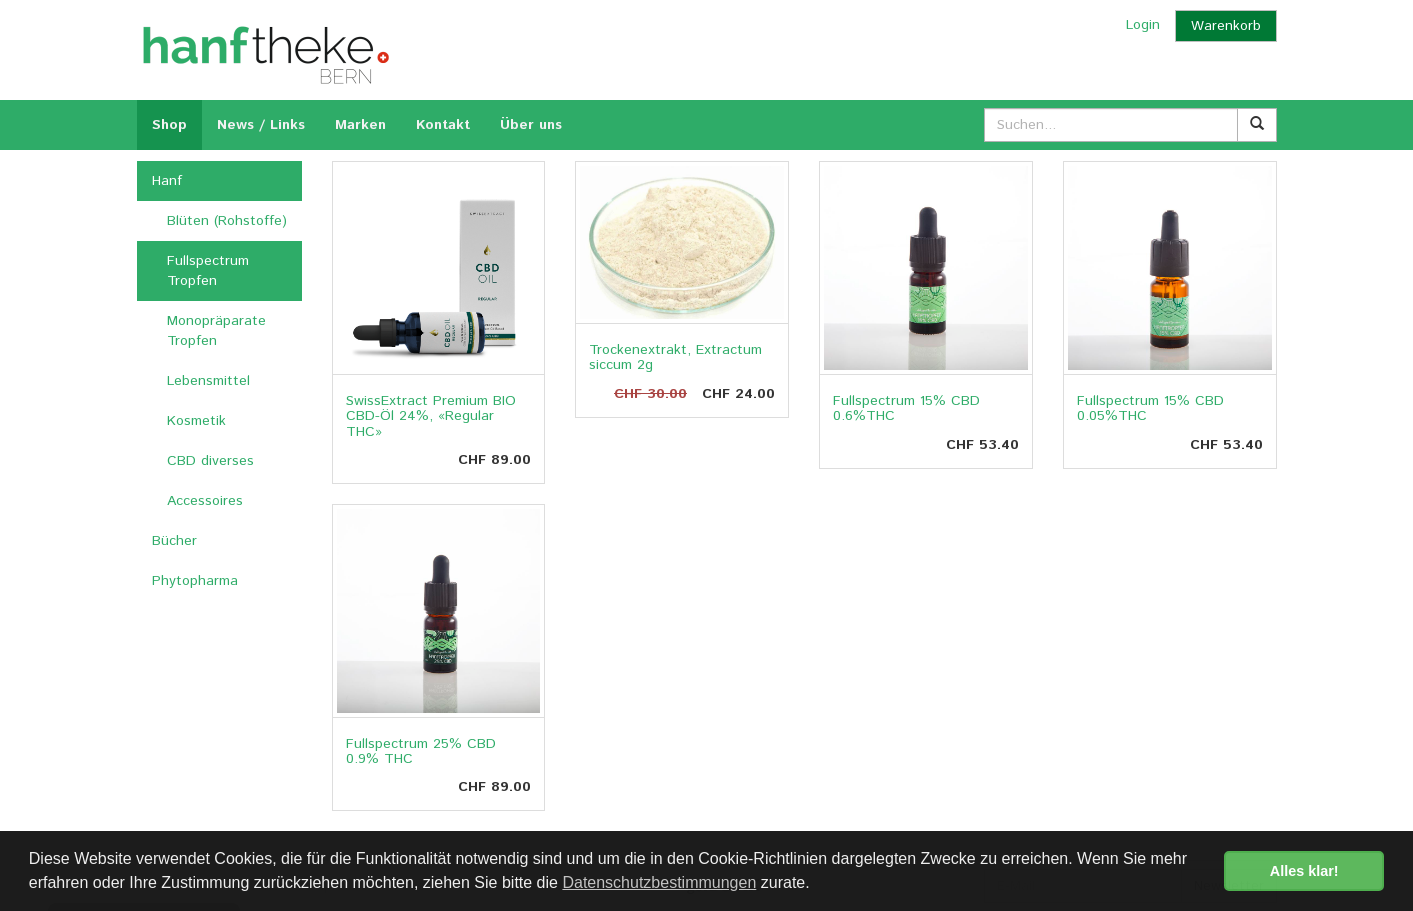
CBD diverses (210, 461)
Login (1143, 25)
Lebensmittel (208, 381)
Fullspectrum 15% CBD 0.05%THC (1150, 408)
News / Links (261, 125)
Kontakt (443, 125)
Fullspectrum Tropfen (208, 271)
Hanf (167, 181)
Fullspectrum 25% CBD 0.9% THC (421, 751)
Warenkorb (1226, 26)
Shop (169, 125)
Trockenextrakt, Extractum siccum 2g (675, 357)
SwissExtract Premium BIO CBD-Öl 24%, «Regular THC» (431, 416)
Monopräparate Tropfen (216, 331)
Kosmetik (196, 421)
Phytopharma (195, 581)
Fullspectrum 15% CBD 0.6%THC (906, 408)
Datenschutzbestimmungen (659, 882)
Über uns (531, 125)
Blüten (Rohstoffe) (227, 221)
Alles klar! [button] (1304, 871)
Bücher (174, 541)
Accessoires (205, 501)
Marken (360, 125)
